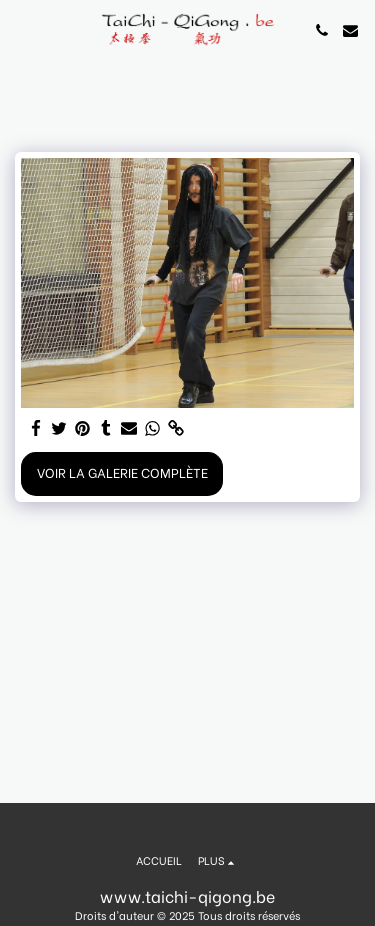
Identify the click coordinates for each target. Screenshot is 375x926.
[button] (22, 29)
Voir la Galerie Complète (122, 472)
